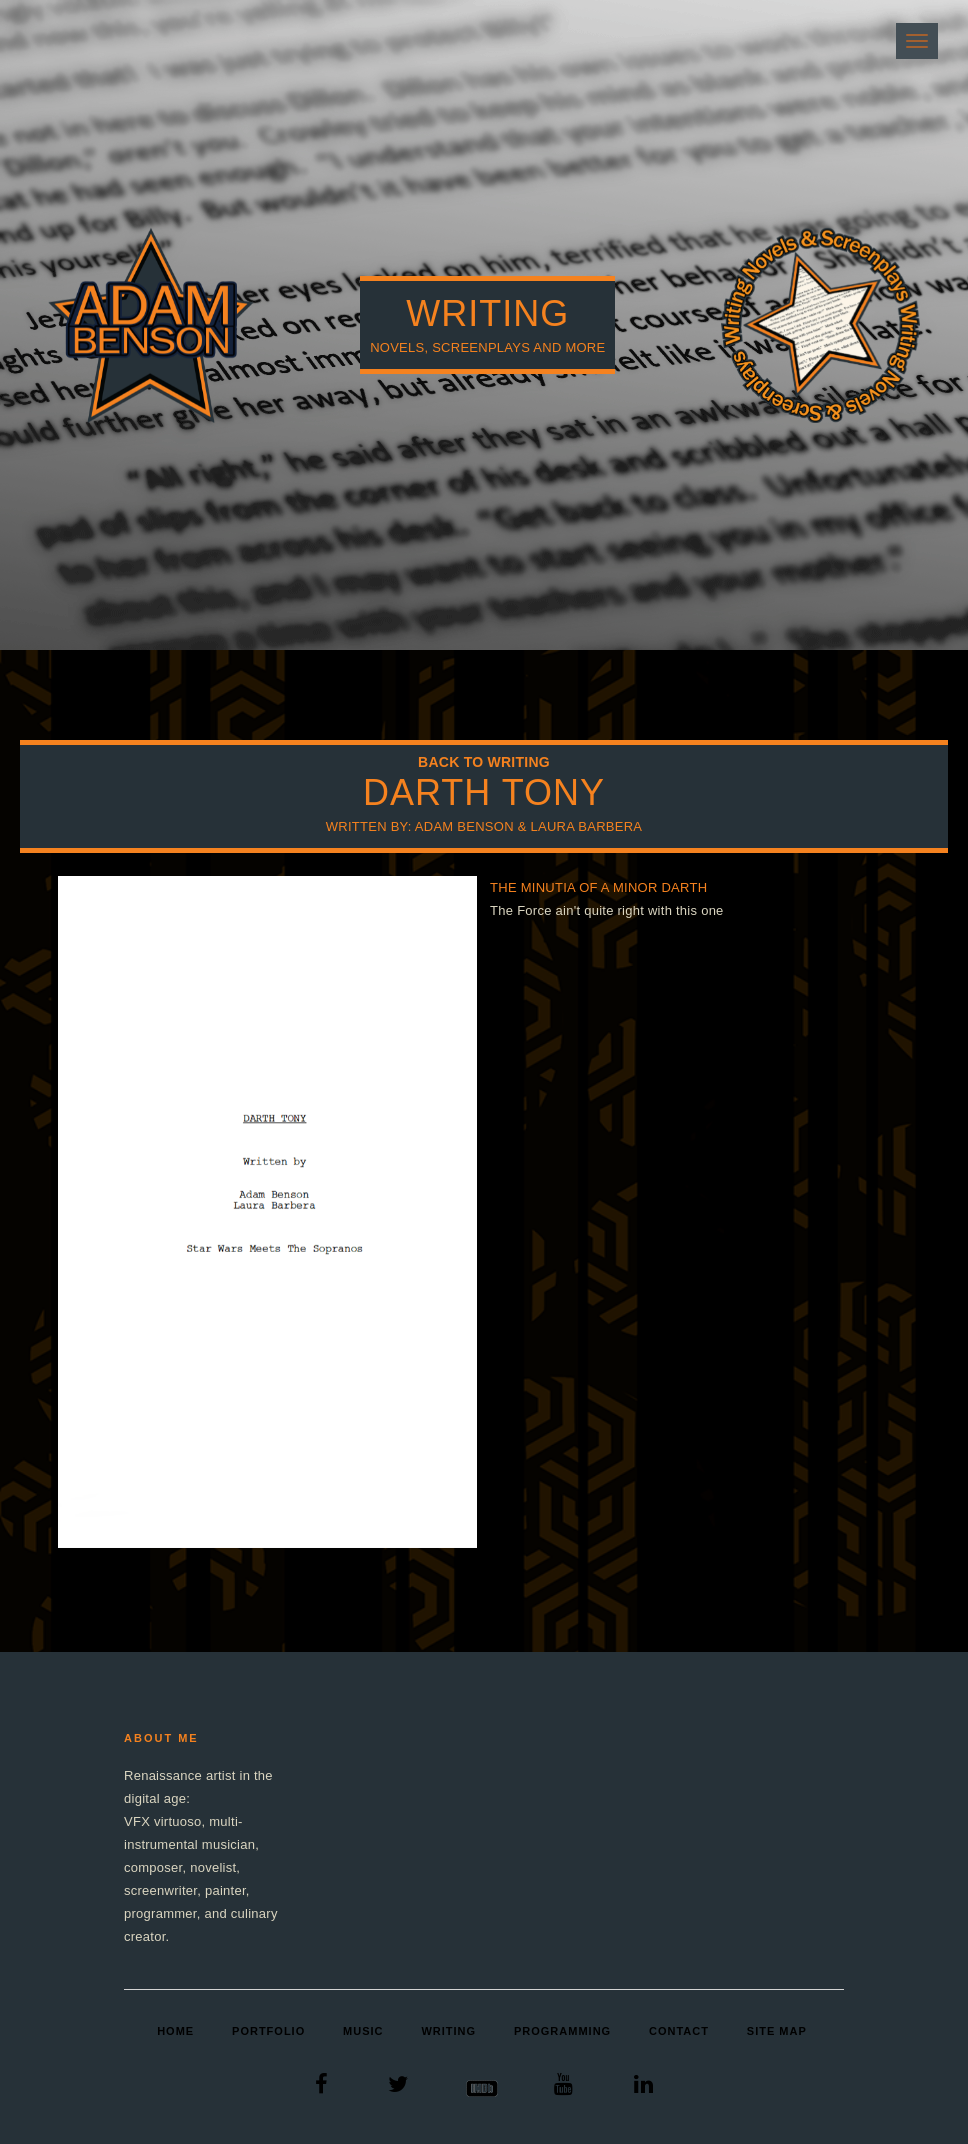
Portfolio (268, 2031)
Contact (679, 2031)
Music (363, 2031)
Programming (562, 2031)
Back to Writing (484, 762)
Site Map (777, 2031)
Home (175, 2031)
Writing (448, 2031)
